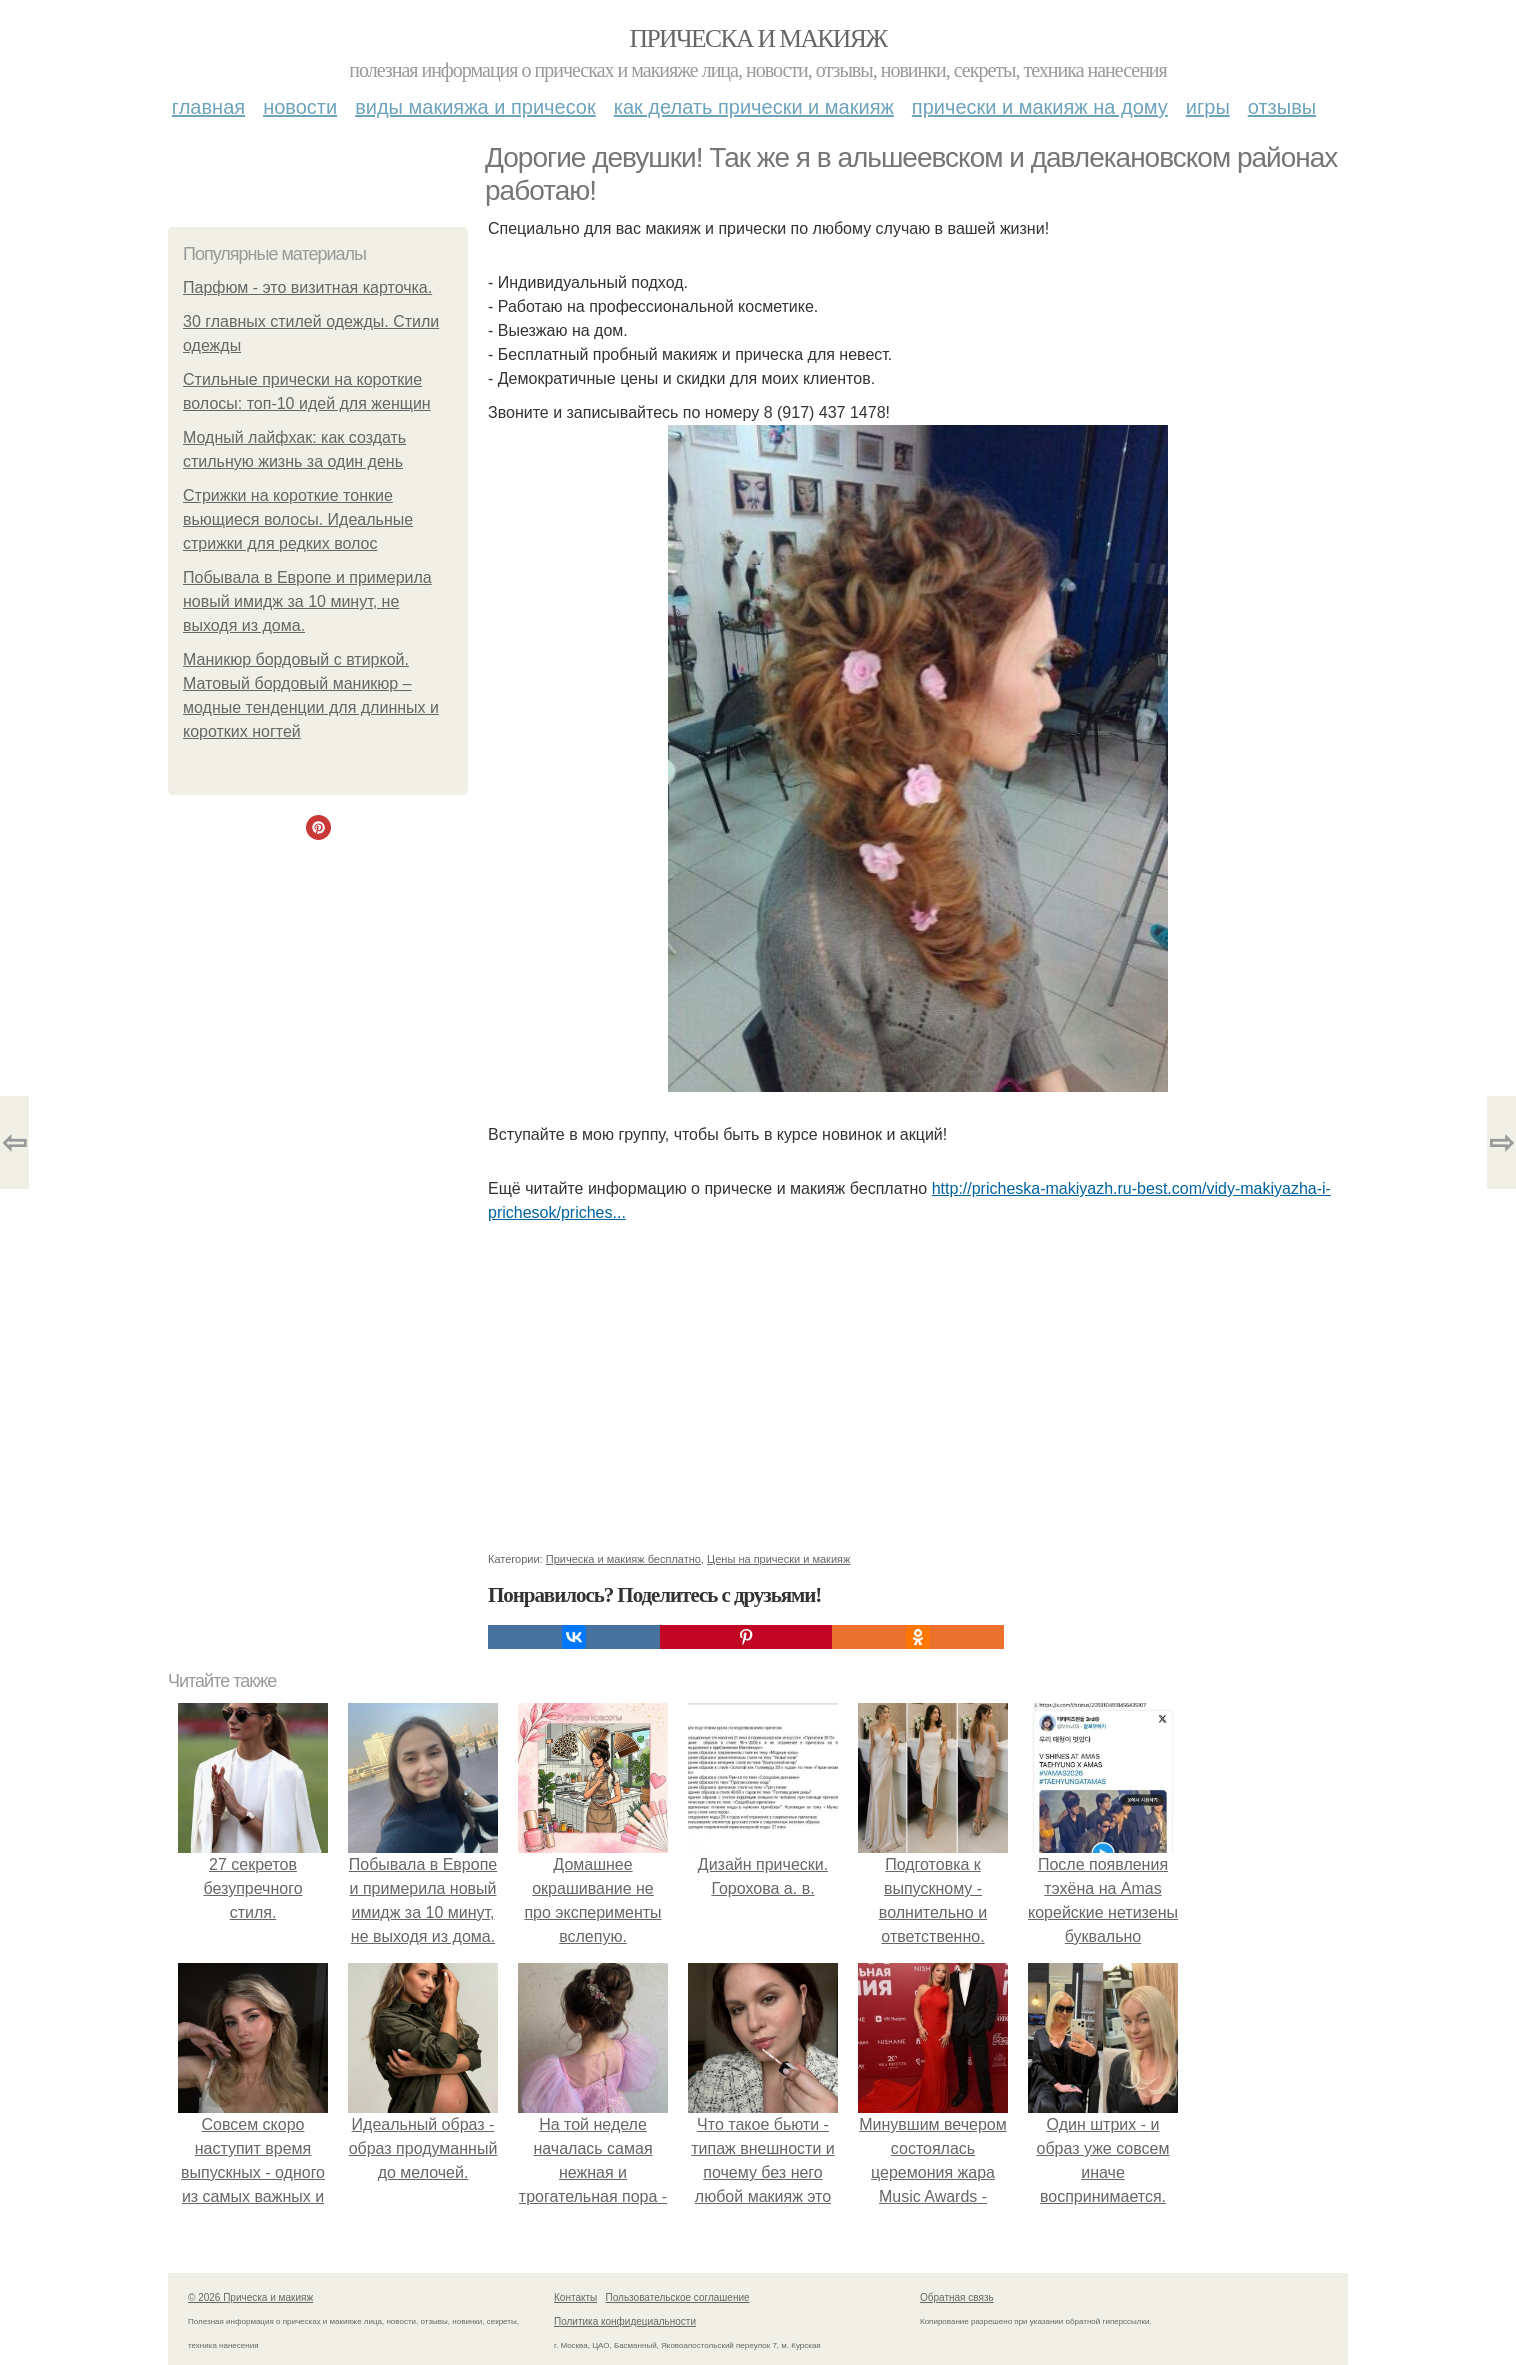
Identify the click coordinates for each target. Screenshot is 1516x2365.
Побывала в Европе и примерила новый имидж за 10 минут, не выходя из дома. (307, 601)
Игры (1208, 107)
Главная (208, 107)
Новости (300, 107)
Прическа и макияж (758, 38)
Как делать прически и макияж (754, 107)
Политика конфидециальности (625, 2321)
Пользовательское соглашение (678, 2297)
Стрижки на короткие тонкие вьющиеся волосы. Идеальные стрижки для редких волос (298, 519)
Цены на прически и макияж (778, 1559)
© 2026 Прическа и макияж (250, 2297)
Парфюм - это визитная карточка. (307, 287)
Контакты (575, 2297)
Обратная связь (957, 2297)
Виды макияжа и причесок (475, 107)
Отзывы (1282, 107)
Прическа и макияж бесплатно (623, 1559)
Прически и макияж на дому (1040, 107)
